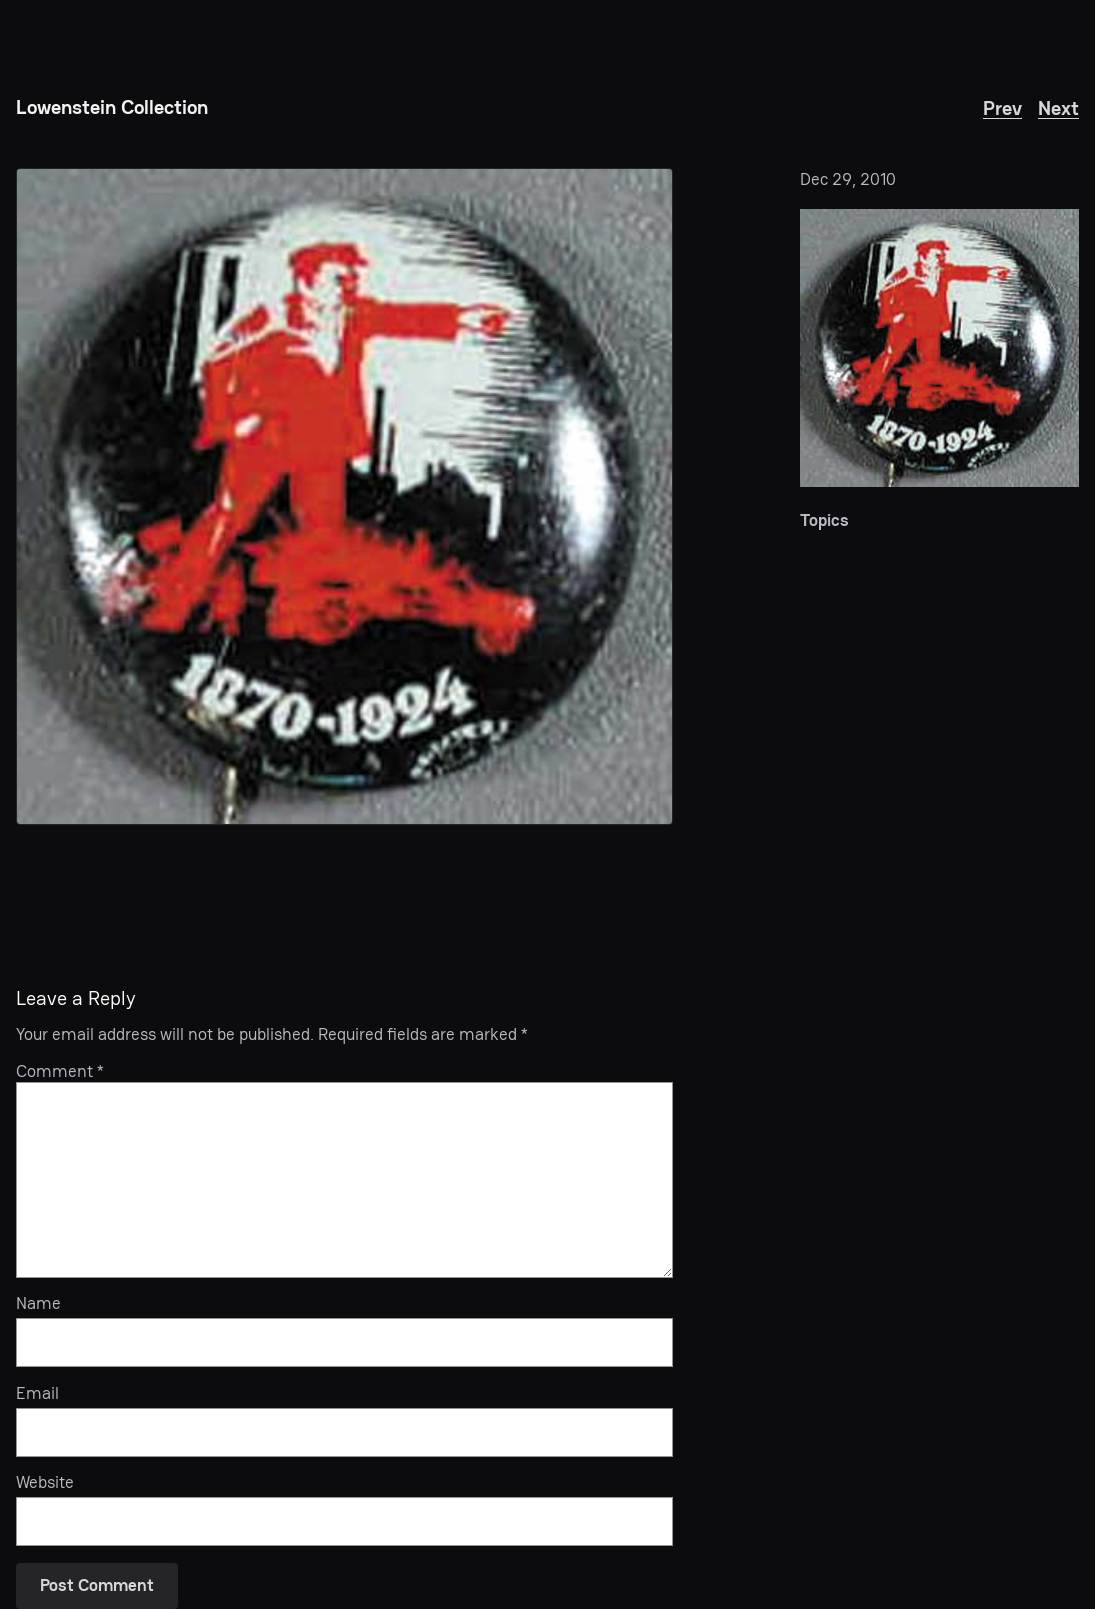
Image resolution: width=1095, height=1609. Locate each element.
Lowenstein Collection (112, 107)
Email (37, 1394)
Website (45, 1483)
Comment (60, 1071)
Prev (1002, 108)
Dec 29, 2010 (848, 179)
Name (38, 1304)
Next (1058, 108)
